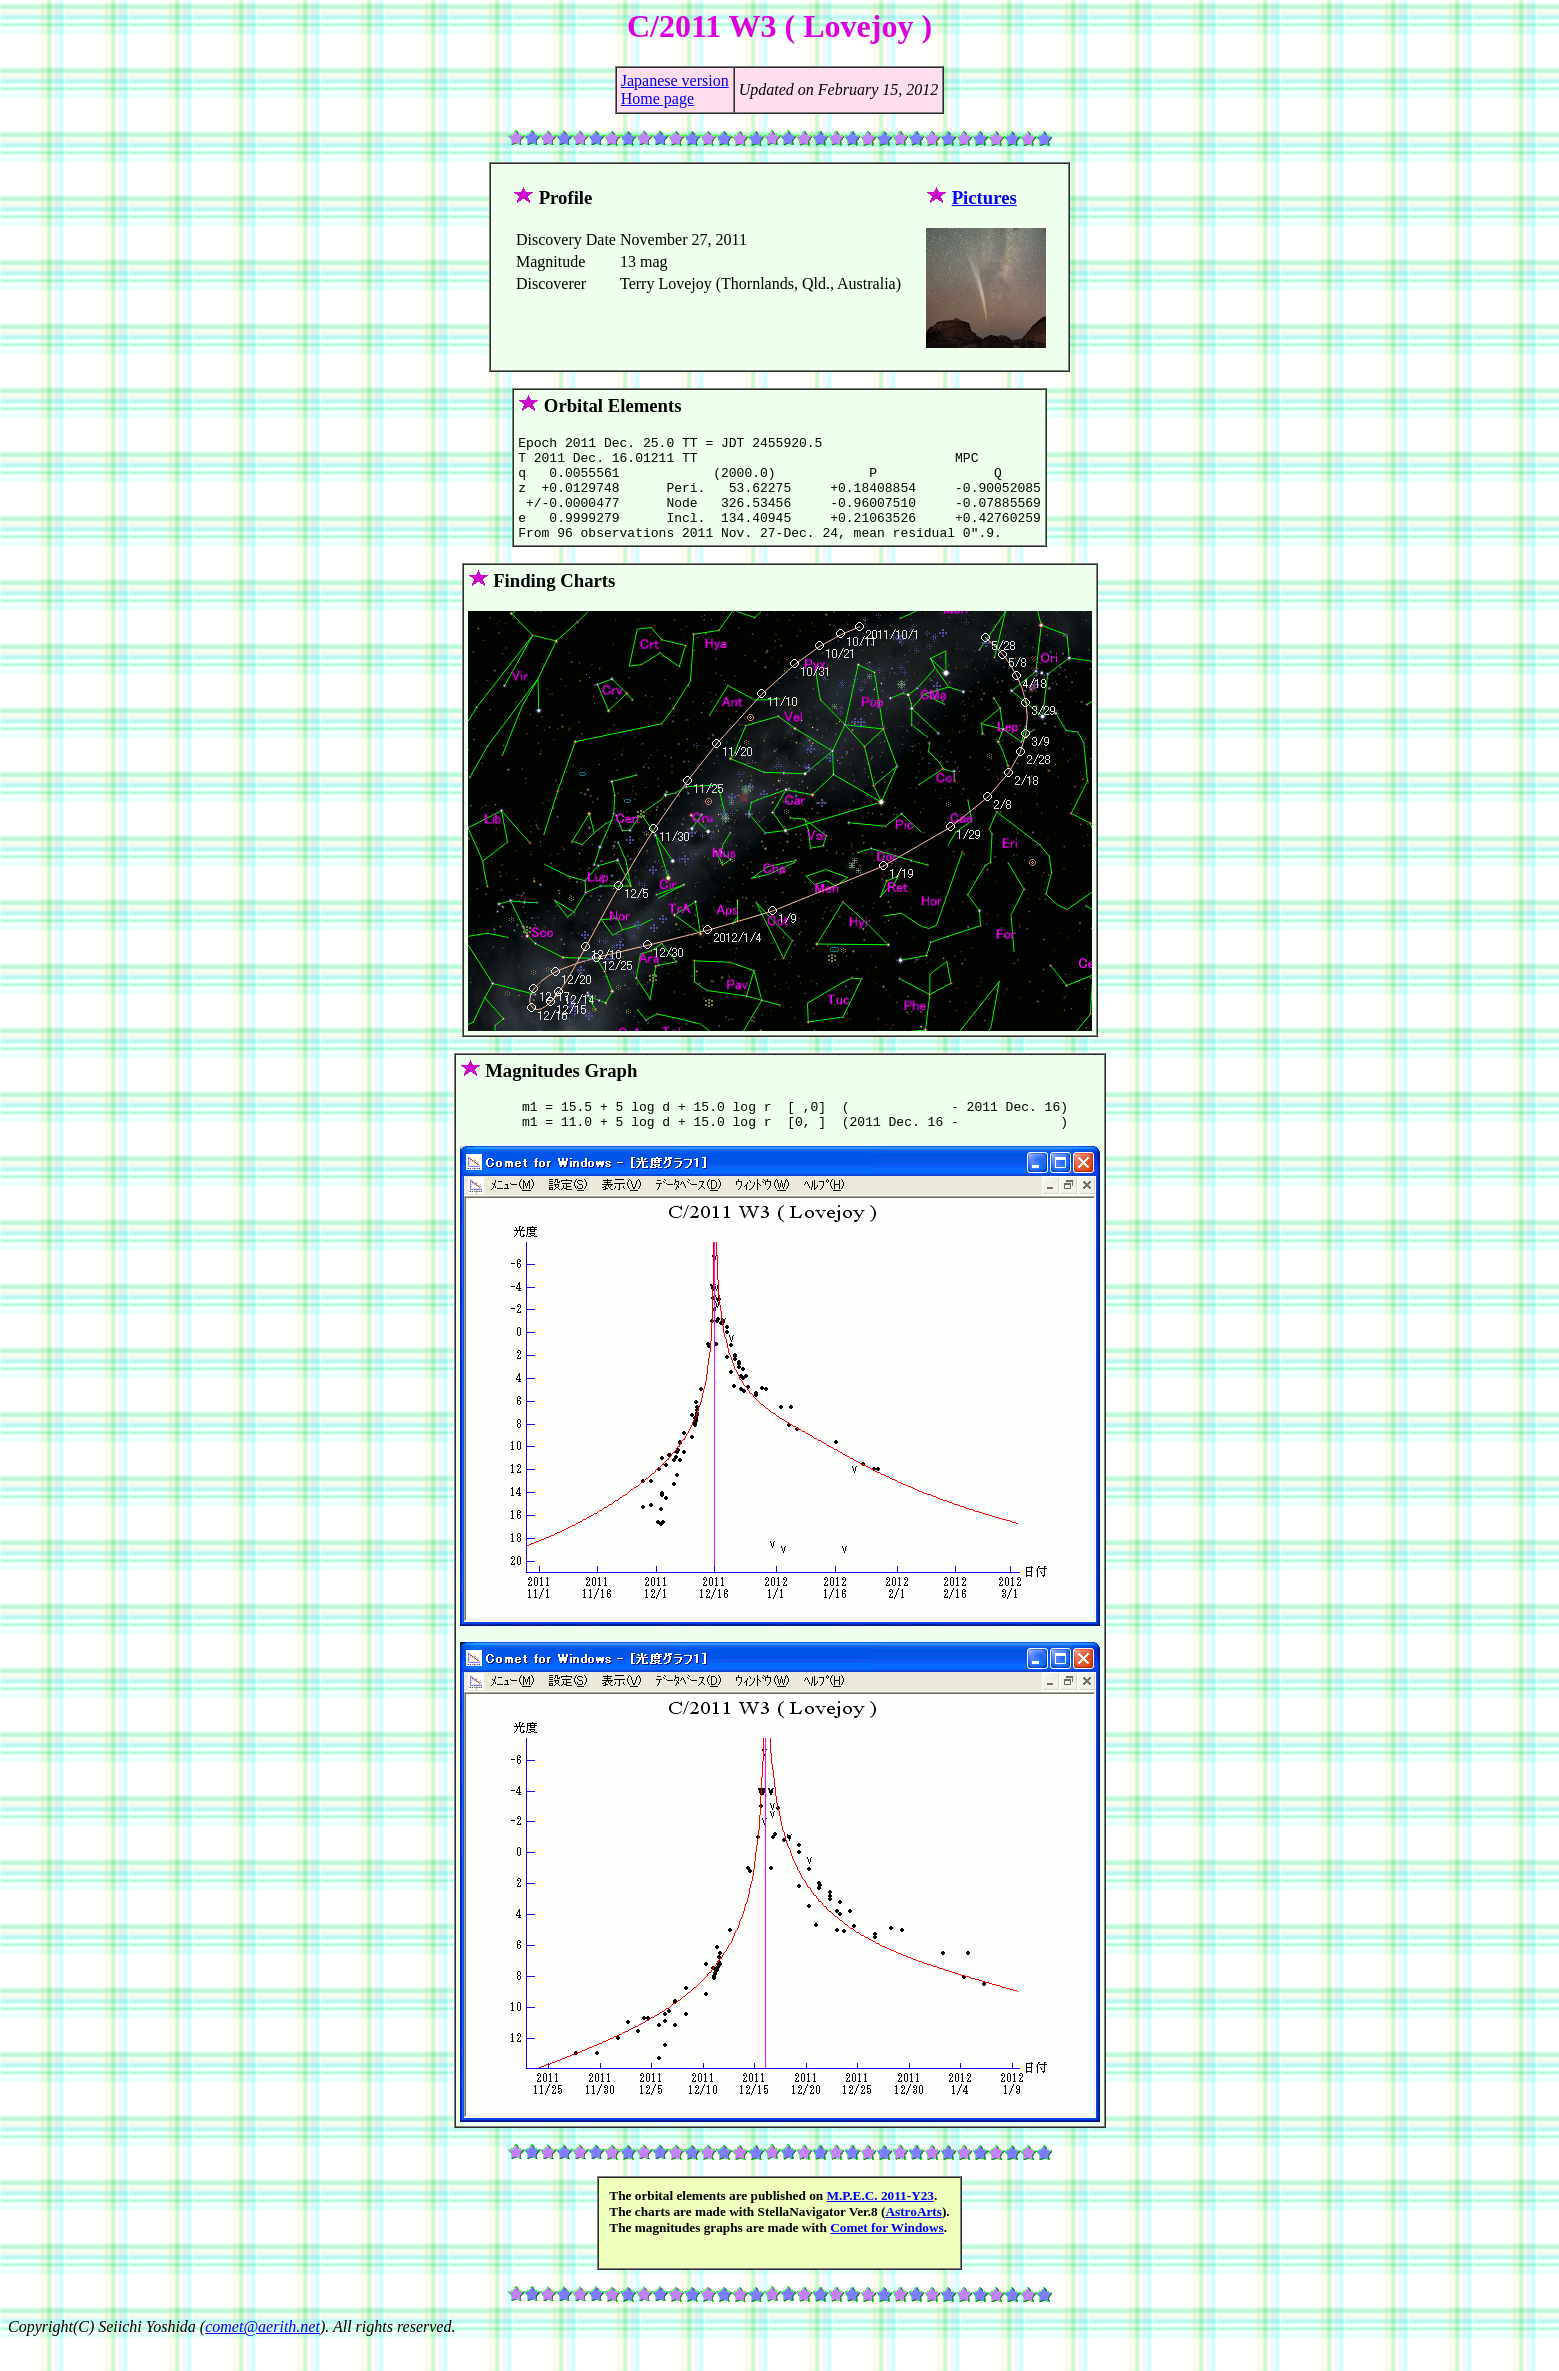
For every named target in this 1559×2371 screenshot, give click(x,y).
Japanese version (675, 80)
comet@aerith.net (262, 2353)
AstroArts (913, 2238)
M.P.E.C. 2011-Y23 (880, 2222)
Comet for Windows (887, 2254)
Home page (657, 98)
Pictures (984, 197)
